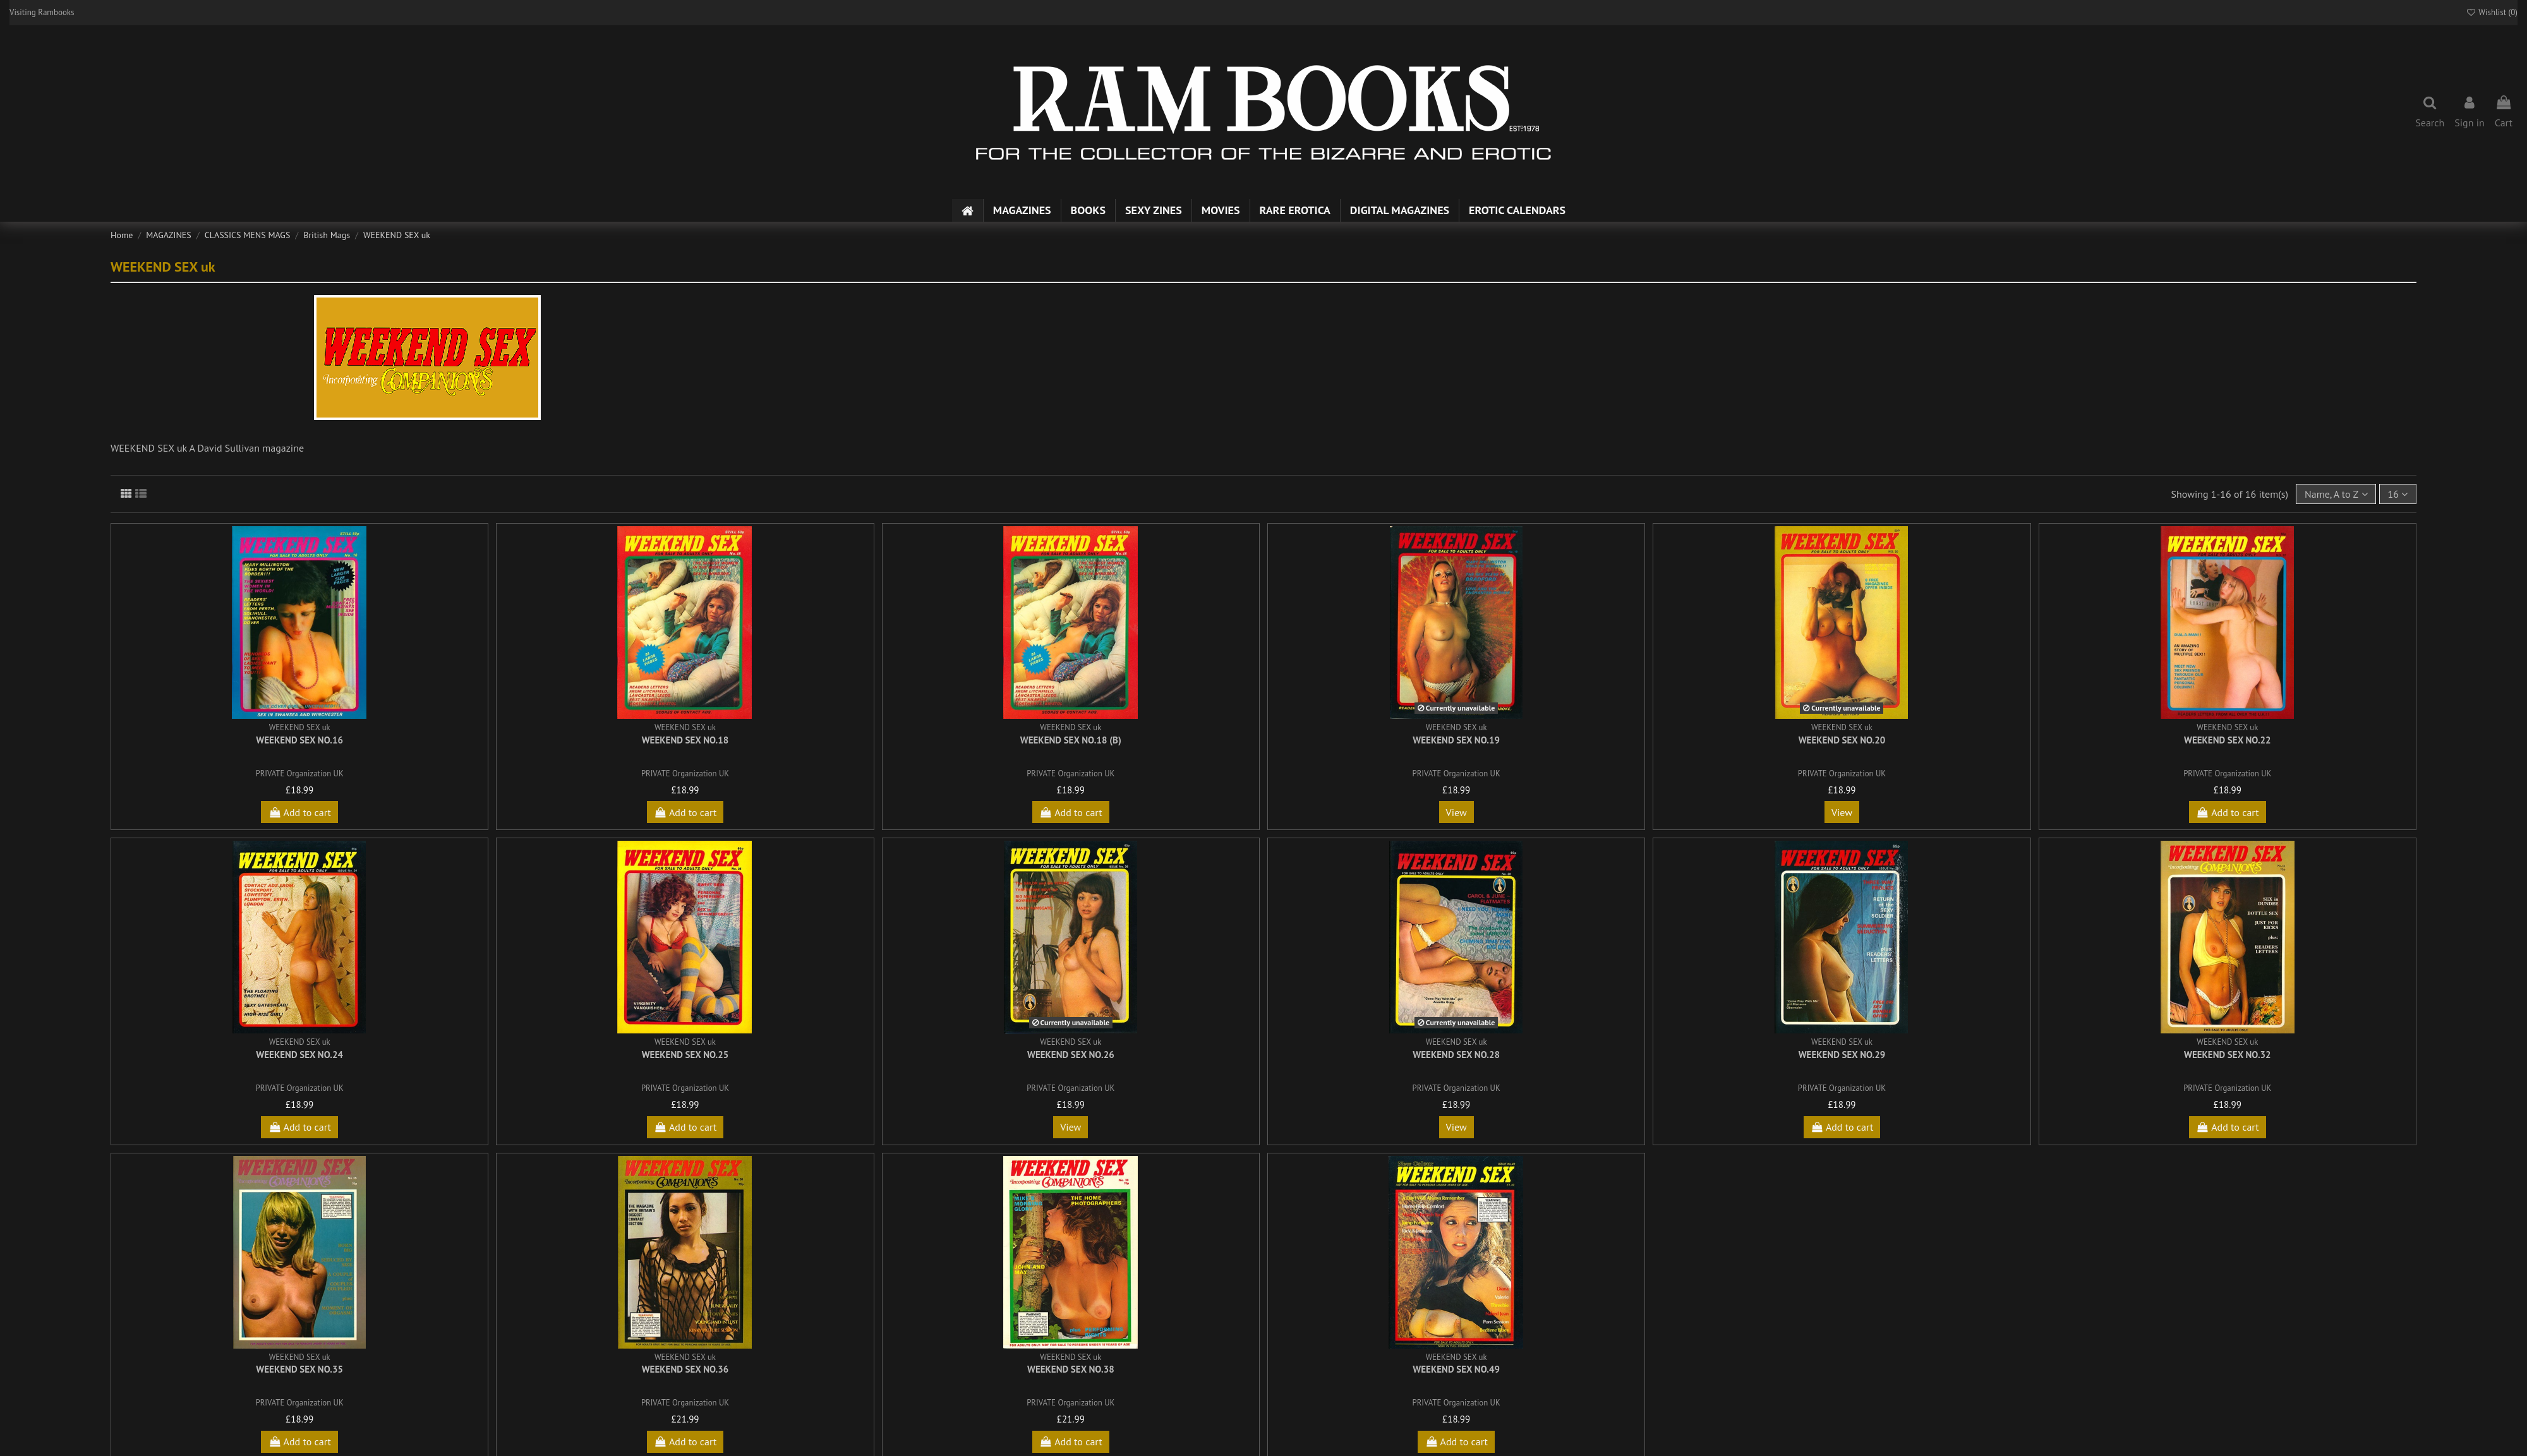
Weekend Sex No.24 (299, 1055)
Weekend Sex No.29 (1842, 1055)
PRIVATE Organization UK (300, 773)
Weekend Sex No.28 (1456, 1055)
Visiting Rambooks (42, 12)
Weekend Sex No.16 (299, 740)
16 (2397, 494)
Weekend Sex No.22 (2227, 740)
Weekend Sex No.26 (1070, 1055)
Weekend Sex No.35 (299, 1369)
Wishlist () (2492, 12)
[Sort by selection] (2336, 494)
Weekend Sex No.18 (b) (1070, 740)
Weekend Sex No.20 (1842, 740)
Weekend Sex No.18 (685, 740)
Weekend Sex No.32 (2227, 1055)
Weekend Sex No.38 (1070, 1369)
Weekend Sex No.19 (1456, 740)
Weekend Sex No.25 (685, 1055)
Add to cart (299, 812)
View (1456, 812)
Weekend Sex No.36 (685, 1369)
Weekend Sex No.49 (1456, 1369)
